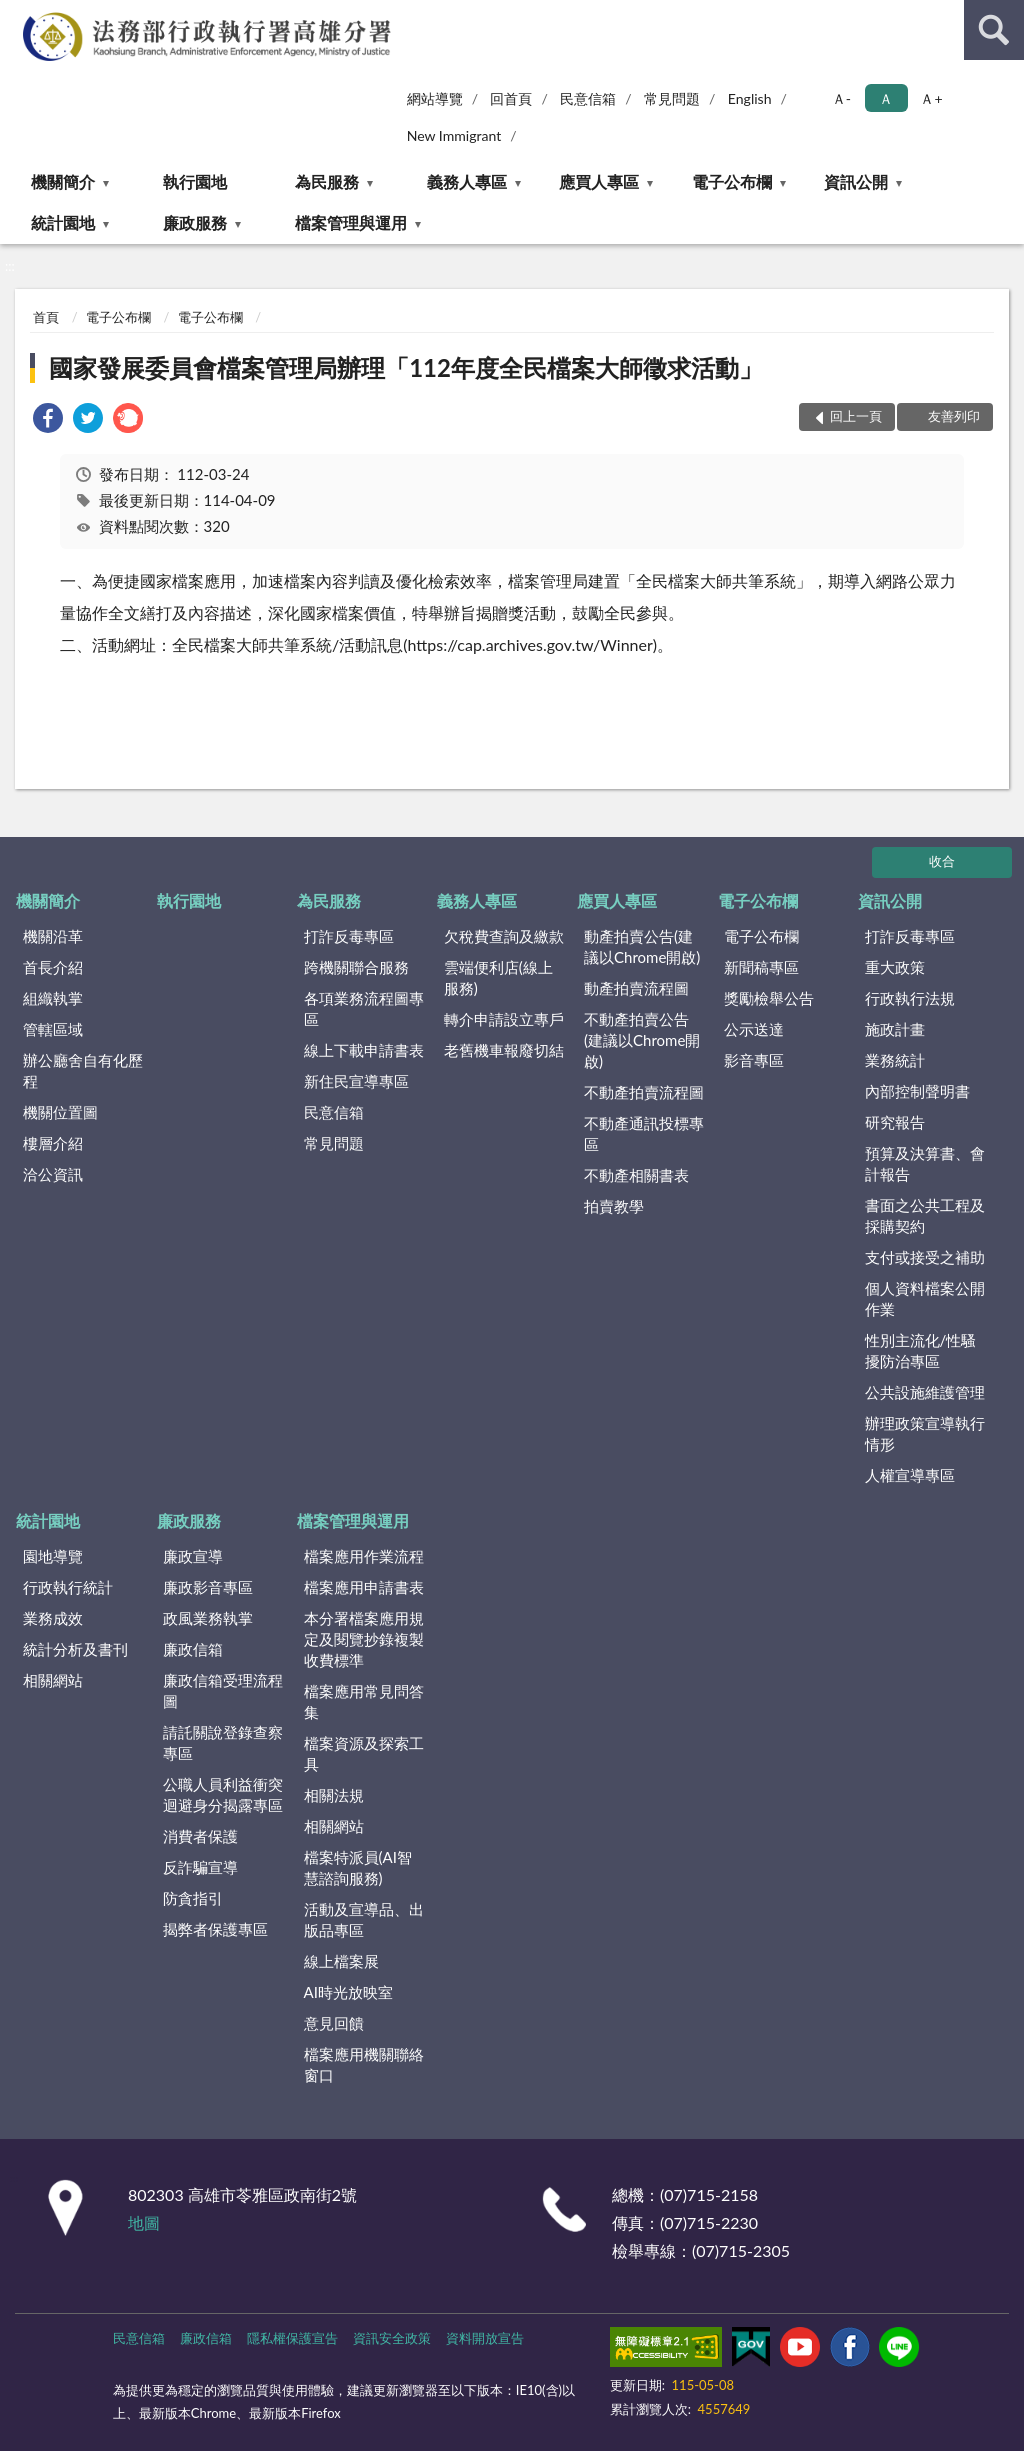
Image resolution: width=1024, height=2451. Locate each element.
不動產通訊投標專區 (644, 1133)
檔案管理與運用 (351, 222)
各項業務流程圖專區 (364, 1008)
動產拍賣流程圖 (636, 988)
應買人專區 (599, 181)
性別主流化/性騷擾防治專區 (921, 1350)
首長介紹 (53, 967)
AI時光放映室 (348, 1992)
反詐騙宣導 (200, 1867)
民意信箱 (588, 98)
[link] (48, 420)
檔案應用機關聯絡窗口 (364, 2064)
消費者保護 (200, 1836)
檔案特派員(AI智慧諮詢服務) (358, 1867)
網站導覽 (435, 98)
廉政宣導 (193, 1556)
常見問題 (672, 98)
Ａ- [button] (841, 98)
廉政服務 (195, 222)
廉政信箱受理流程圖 (223, 1690)
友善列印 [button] (954, 416)
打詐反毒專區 (349, 936)
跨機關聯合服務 (356, 967)
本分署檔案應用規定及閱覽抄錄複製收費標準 (364, 1639)
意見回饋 (334, 2023)
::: (16, 15)
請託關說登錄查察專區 (223, 1742)
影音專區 (754, 1060)
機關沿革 (53, 936)
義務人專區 (467, 181)
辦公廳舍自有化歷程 (83, 1070)
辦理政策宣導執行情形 (925, 1433)
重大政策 (895, 967)
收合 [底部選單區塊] (942, 861)
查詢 (994, 30)
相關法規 (334, 1795)
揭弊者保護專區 (215, 1929)
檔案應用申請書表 (364, 1587)
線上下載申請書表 (364, 1050)
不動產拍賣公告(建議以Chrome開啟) (642, 1040)
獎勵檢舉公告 (769, 998)
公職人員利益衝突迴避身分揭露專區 (223, 1794)
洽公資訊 (53, 1174)
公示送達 (754, 1029)
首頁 (46, 317)
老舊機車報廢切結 (504, 1050)
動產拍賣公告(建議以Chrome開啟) (642, 946)
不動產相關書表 (636, 1175)
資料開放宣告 (485, 2338)
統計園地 (63, 222)
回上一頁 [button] (856, 416)
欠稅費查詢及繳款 (504, 936)
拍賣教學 (614, 1206)
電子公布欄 (732, 181)
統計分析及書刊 (75, 1649)
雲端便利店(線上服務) (498, 977)
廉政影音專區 (208, 1587)
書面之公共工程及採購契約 (925, 1215)
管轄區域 (53, 1029)
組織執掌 (53, 998)
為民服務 (327, 181)
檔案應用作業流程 (364, 1556)
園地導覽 (53, 1556)
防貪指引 (193, 1898)
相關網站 (53, 1680)
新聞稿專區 (761, 967)
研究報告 (895, 1122)
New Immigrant (454, 135)
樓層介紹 (53, 1143)
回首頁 (511, 98)
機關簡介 (63, 181)
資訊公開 (856, 181)
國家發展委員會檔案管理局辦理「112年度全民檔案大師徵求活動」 (406, 367)
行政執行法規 (910, 998)
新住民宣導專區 (356, 1081)
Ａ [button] (886, 98)
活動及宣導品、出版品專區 (364, 1919)
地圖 (144, 2222)
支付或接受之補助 (925, 1257)
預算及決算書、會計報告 (925, 1163)
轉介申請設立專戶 (504, 1019)
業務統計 (895, 1060)
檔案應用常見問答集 (364, 1701)
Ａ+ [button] (931, 98)
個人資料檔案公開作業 (925, 1298)
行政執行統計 (68, 1587)
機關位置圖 (60, 1112)
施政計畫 (895, 1029)
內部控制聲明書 (917, 1091)
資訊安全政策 (392, 2338)
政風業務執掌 (208, 1618)
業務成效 (53, 1618)
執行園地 (195, 181)
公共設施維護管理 (925, 1392)
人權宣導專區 (910, 1475)
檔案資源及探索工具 (364, 1753)
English (750, 98)
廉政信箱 (193, 1649)
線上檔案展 (341, 1961)
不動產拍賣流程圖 (644, 1092)
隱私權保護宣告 (292, 2338)
